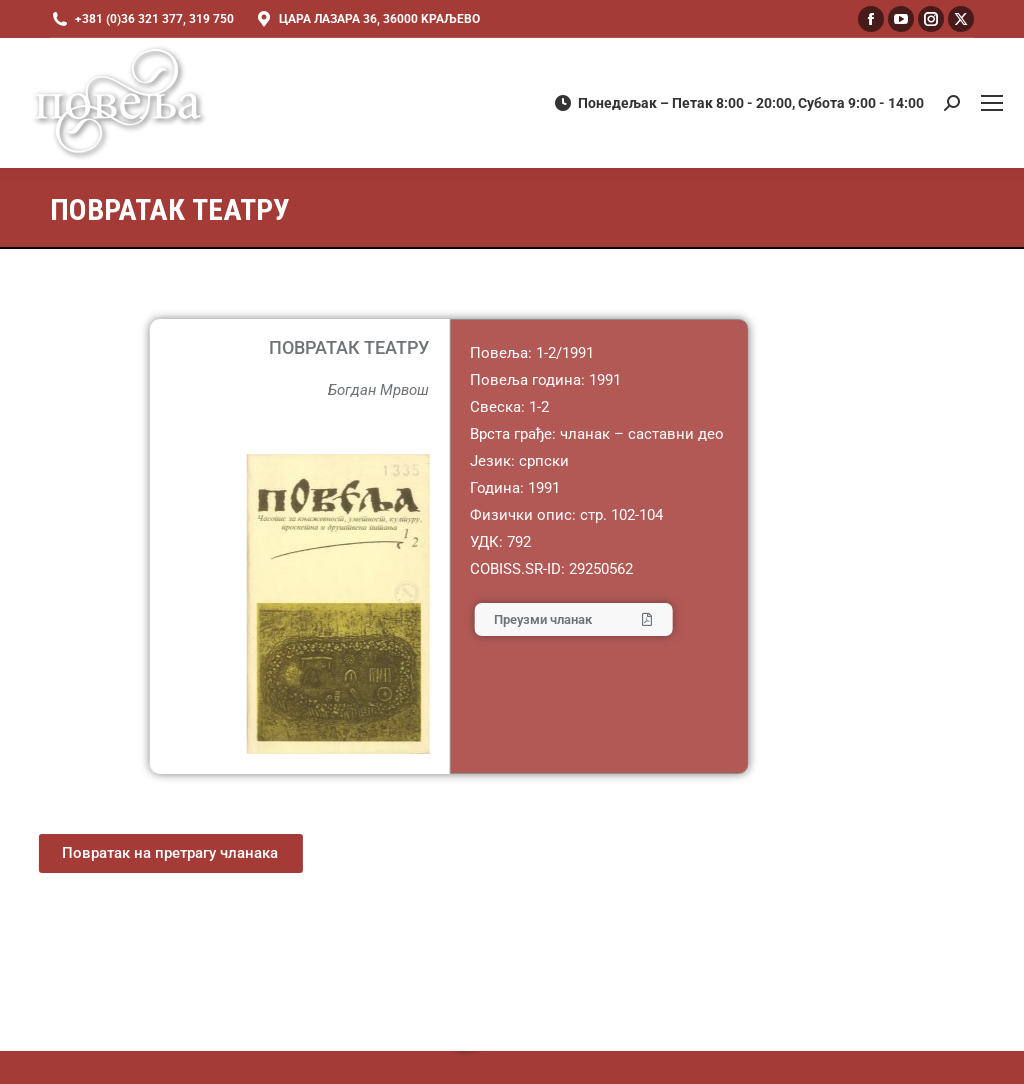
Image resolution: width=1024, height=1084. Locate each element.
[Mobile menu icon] (992, 103)
